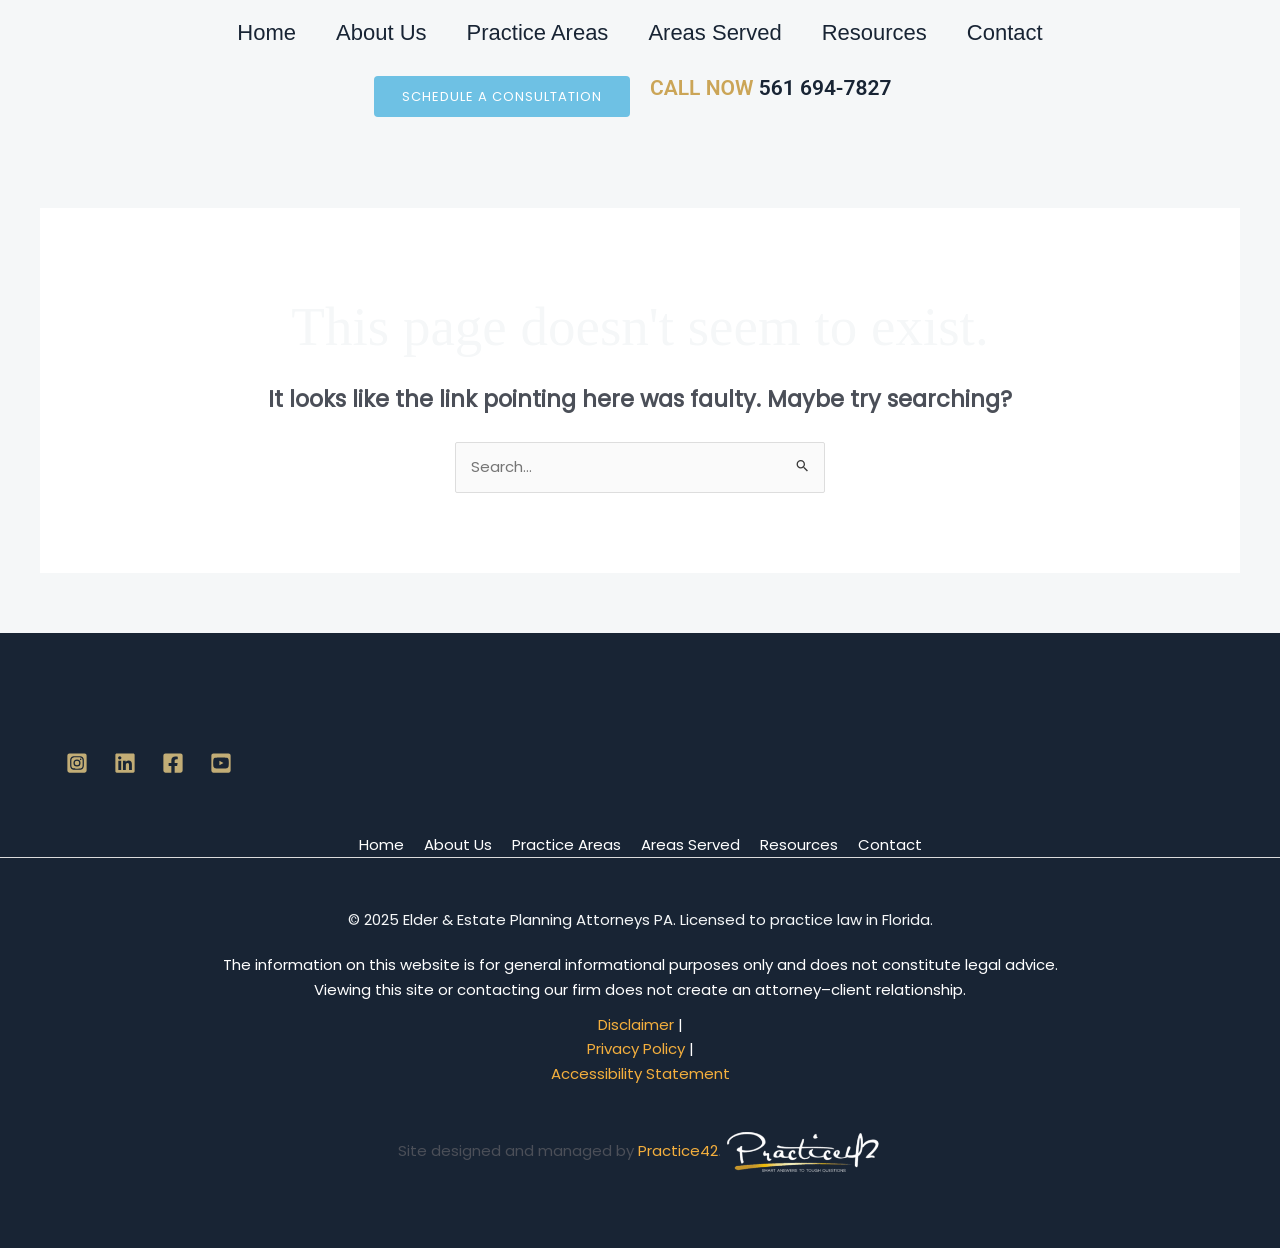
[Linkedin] (125, 763)
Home (266, 32)
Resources (874, 32)
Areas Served (714, 32)
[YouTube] (221, 763)
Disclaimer (636, 1024)
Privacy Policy (636, 1048)
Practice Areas (538, 32)
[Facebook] (173, 763)
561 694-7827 (822, 88)
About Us (381, 32)
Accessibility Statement (640, 1073)
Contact (1005, 32)
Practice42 (678, 1150)
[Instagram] (77, 763)
